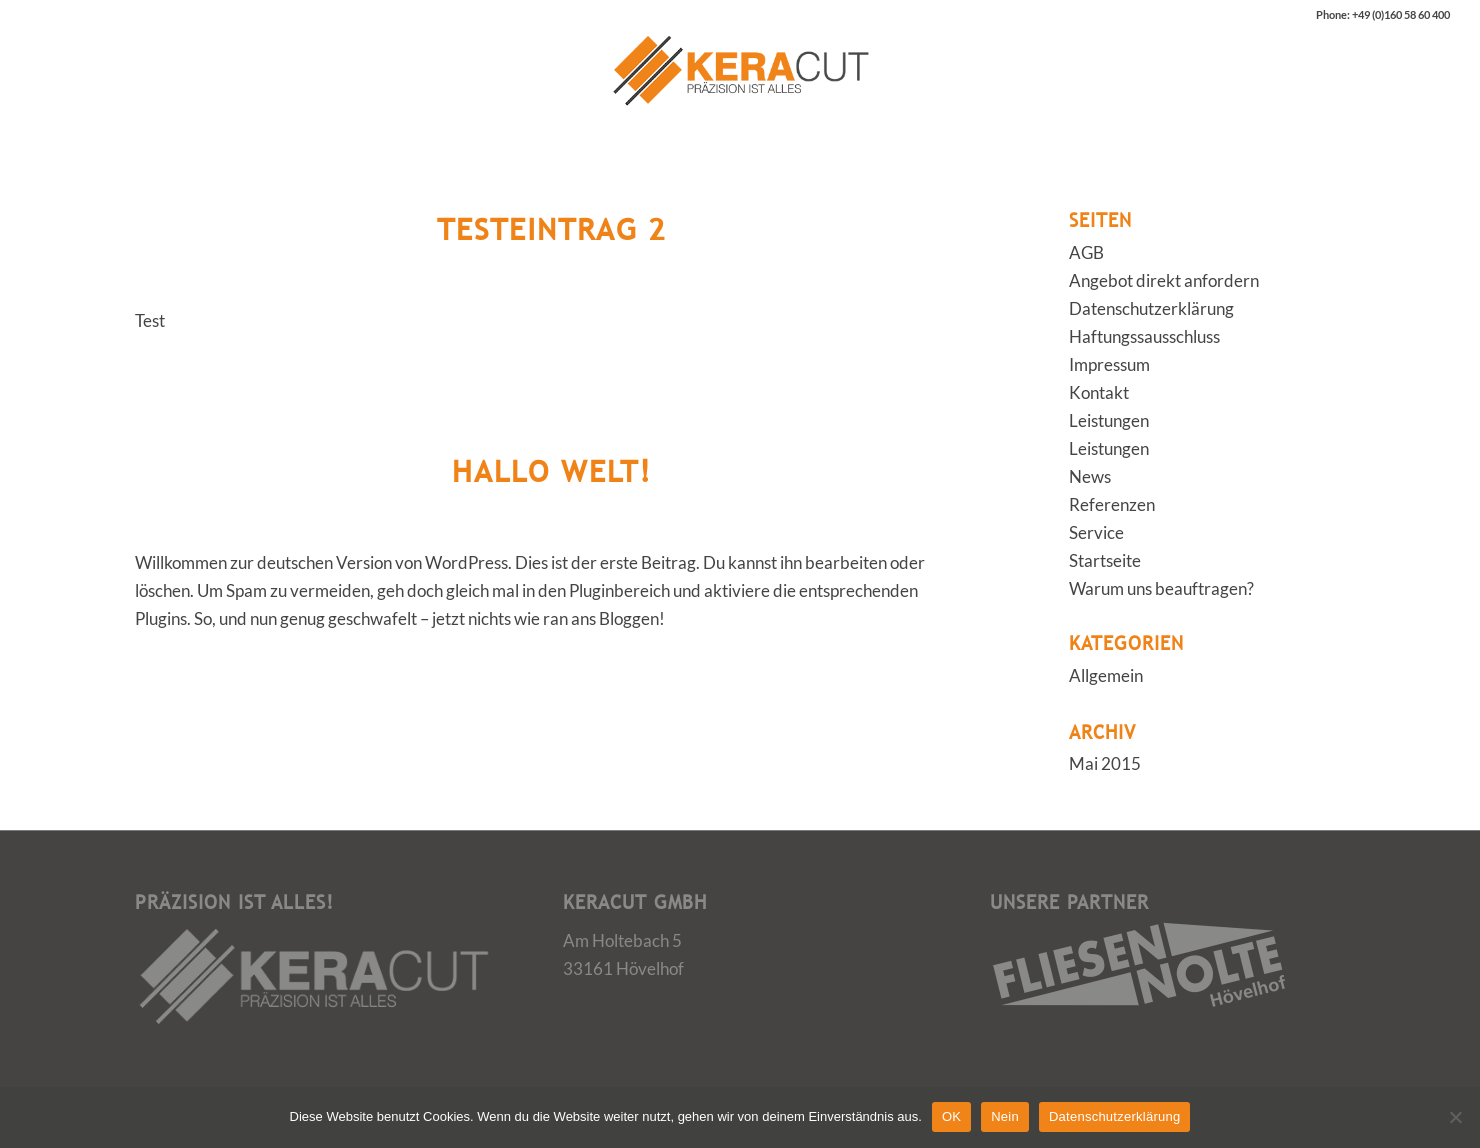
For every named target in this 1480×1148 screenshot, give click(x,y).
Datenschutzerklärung (1151, 308)
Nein (1005, 1116)
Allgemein (1106, 675)
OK (951, 1116)
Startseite (1105, 560)
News (1090, 476)
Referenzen (1112, 504)
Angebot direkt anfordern (1164, 280)
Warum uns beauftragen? (1161, 588)
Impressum (1109, 364)
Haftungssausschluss (1144, 336)
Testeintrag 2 (552, 229)
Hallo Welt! (552, 471)
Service (1096, 532)
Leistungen (1109, 420)
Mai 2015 (1105, 763)
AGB (1086, 252)
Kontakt (1099, 392)
